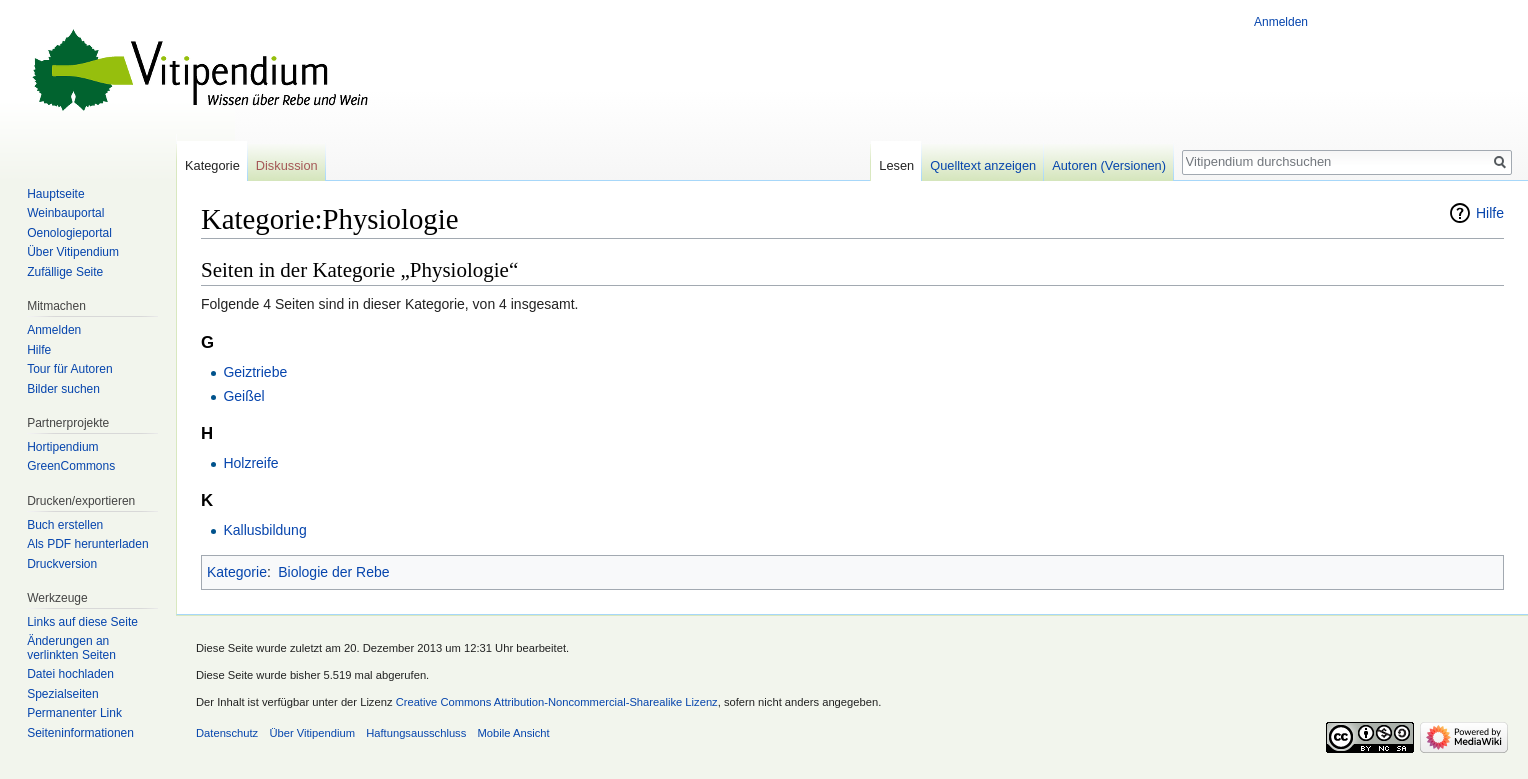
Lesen (896, 165)
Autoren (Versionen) (1109, 165)
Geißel (243, 396)
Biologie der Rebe (333, 572)
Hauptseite (55, 194)
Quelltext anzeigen (983, 165)
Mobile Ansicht (514, 733)
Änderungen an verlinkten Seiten (71, 648)
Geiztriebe (255, 372)
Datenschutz (227, 733)
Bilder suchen (63, 389)
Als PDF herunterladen (87, 544)
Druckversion (62, 564)
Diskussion (287, 165)
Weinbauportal (65, 213)
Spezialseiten (62, 694)
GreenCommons (71, 466)
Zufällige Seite (65, 272)
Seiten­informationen (80, 733)
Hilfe (1490, 213)
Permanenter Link (74, 713)
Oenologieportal (69, 233)
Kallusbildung (264, 530)
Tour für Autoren (69, 369)
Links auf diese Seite (82, 622)
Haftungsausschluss (416, 733)
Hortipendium (62, 447)
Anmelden (1281, 22)
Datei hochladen (70, 674)
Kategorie (237, 572)
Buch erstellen (65, 525)
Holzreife (250, 463)
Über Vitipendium (73, 252)
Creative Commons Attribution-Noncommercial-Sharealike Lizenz (557, 702)
